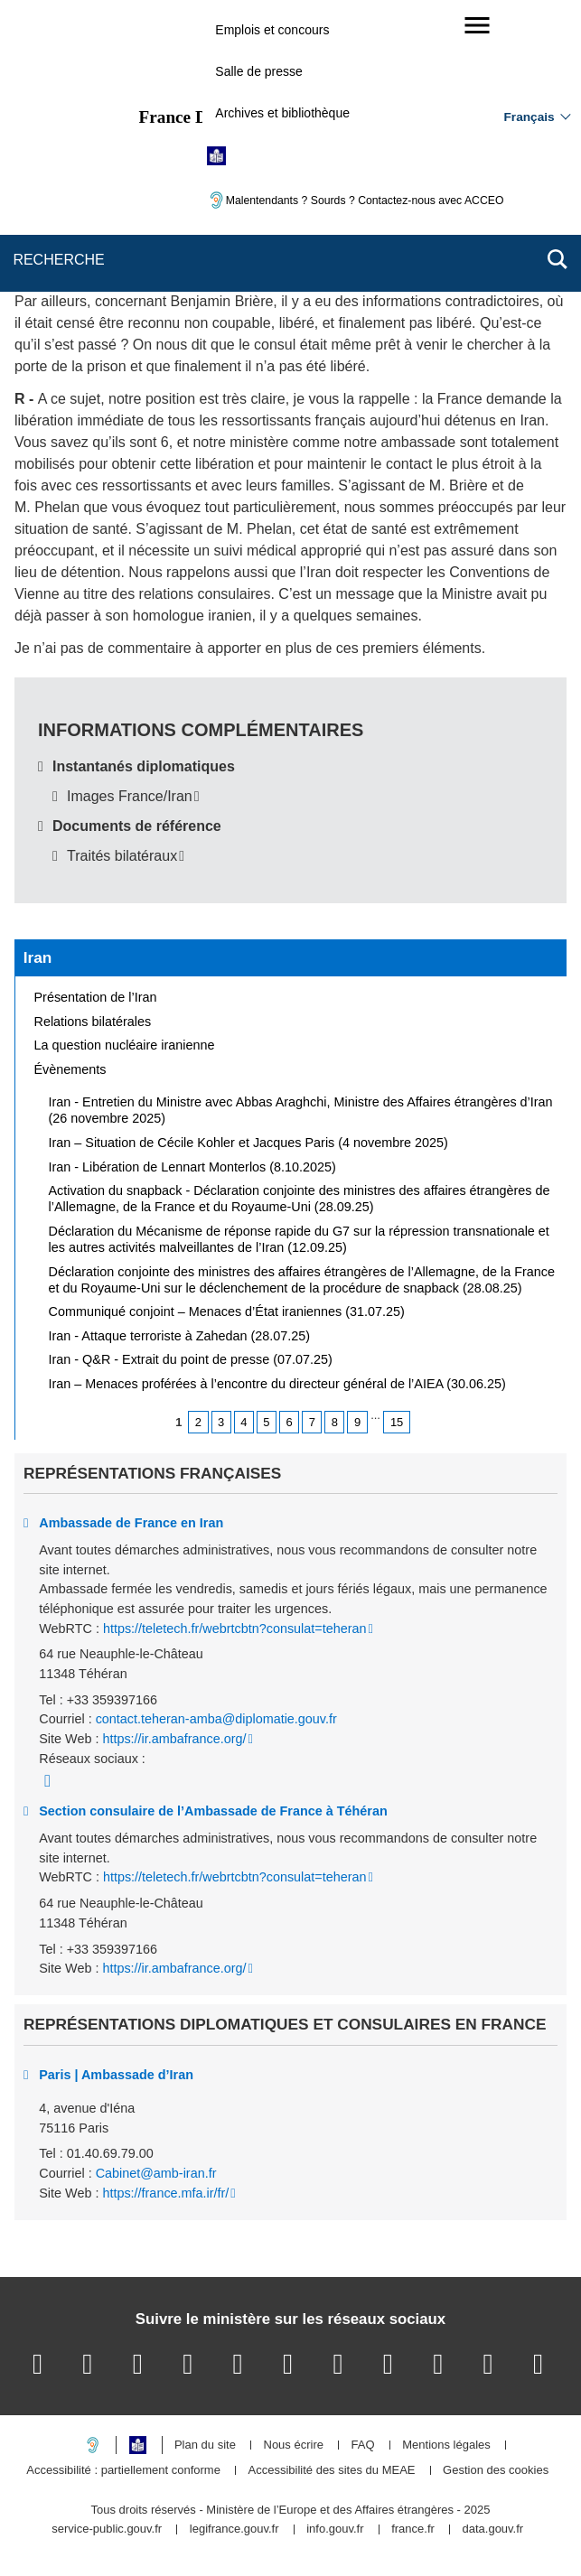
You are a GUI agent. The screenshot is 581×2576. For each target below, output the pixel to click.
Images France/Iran (129, 796)
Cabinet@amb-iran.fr (156, 2173)
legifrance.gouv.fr (234, 2529)
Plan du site (205, 2445)
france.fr (413, 2529)
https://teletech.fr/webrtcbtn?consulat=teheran (235, 1628)
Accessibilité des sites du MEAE (332, 2471)
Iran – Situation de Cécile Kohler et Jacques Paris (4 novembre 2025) (248, 1142)
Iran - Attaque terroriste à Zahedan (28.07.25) (180, 1336)
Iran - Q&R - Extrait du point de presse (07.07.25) (191, 1359)
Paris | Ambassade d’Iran (116, 2074)
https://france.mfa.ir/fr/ (165, 2193)
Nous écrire (293, 2445)
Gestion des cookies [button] (495, 2471)
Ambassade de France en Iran (131, 1523)
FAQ (363, 2445)
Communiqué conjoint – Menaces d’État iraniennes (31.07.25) (227, 1311)
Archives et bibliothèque (282, 113)
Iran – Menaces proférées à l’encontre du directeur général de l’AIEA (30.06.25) (277, 1384)
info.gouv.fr (334, 2529)
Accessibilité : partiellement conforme (123, 2471)
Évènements (70, 1069)
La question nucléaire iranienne (124, 1045)
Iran (37, 957)
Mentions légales (446, 2445)
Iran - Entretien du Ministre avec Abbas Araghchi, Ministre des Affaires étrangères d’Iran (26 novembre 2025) (301, 1110)
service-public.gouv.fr (107, 2529)
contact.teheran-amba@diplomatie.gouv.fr (216, 1719)
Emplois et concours (272, 30)
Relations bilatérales (93, 1021)
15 (396, 1422)
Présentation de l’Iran (95, 997)
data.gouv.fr (492, 2529)
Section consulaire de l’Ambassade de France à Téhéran (213, 1811)
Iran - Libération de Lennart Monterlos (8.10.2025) (192, 1167)
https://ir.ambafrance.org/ (174, 1738)
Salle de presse (259, 71)
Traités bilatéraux (122, 855)
